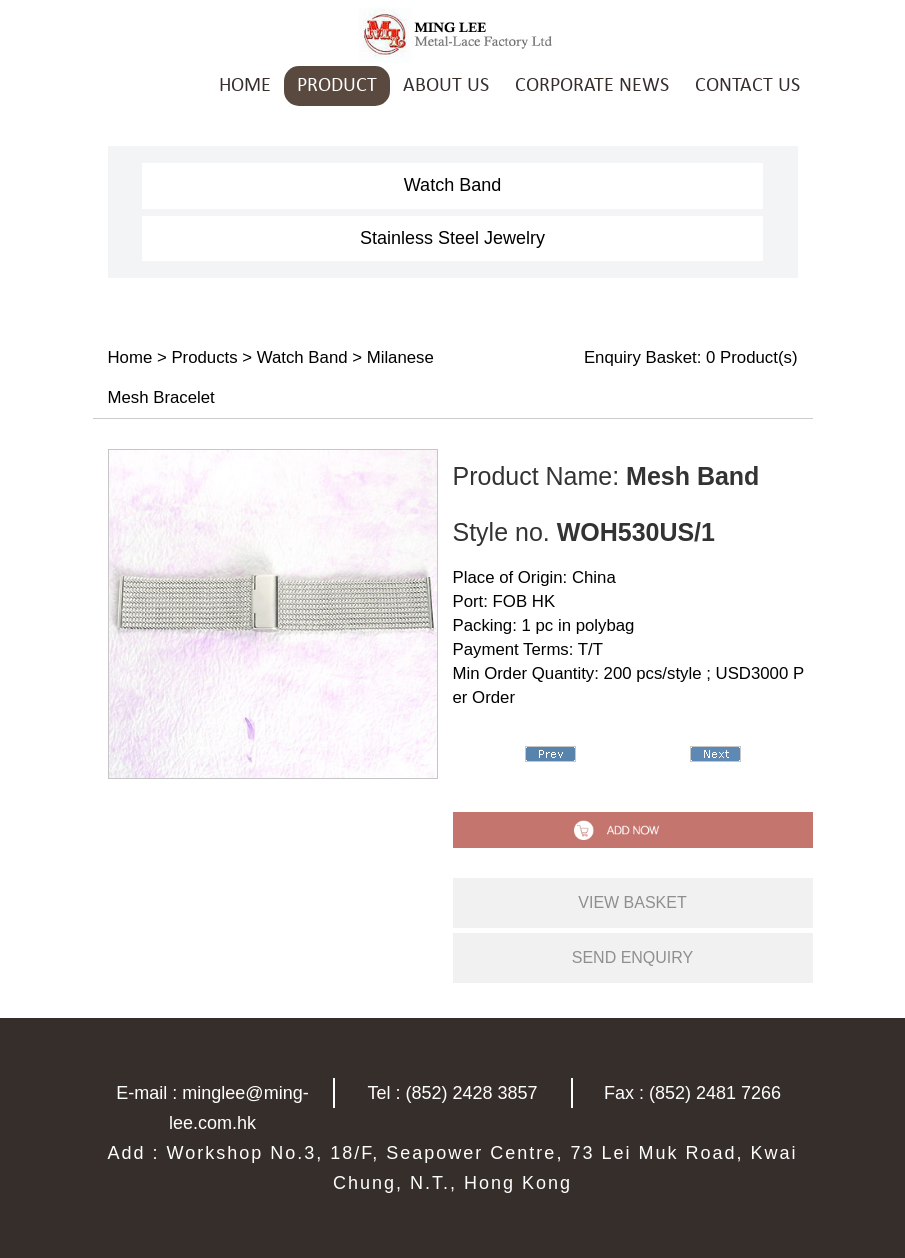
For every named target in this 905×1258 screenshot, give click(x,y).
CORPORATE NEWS (592, 86)
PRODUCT (337, 86)
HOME (245, 86)
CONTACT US (747, 86)
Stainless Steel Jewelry (452, 238)
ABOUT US (446, 86)
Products (204, 357)
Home (130, 357)
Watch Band (452, 185)
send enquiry (633, 957)
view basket (632, 902)
